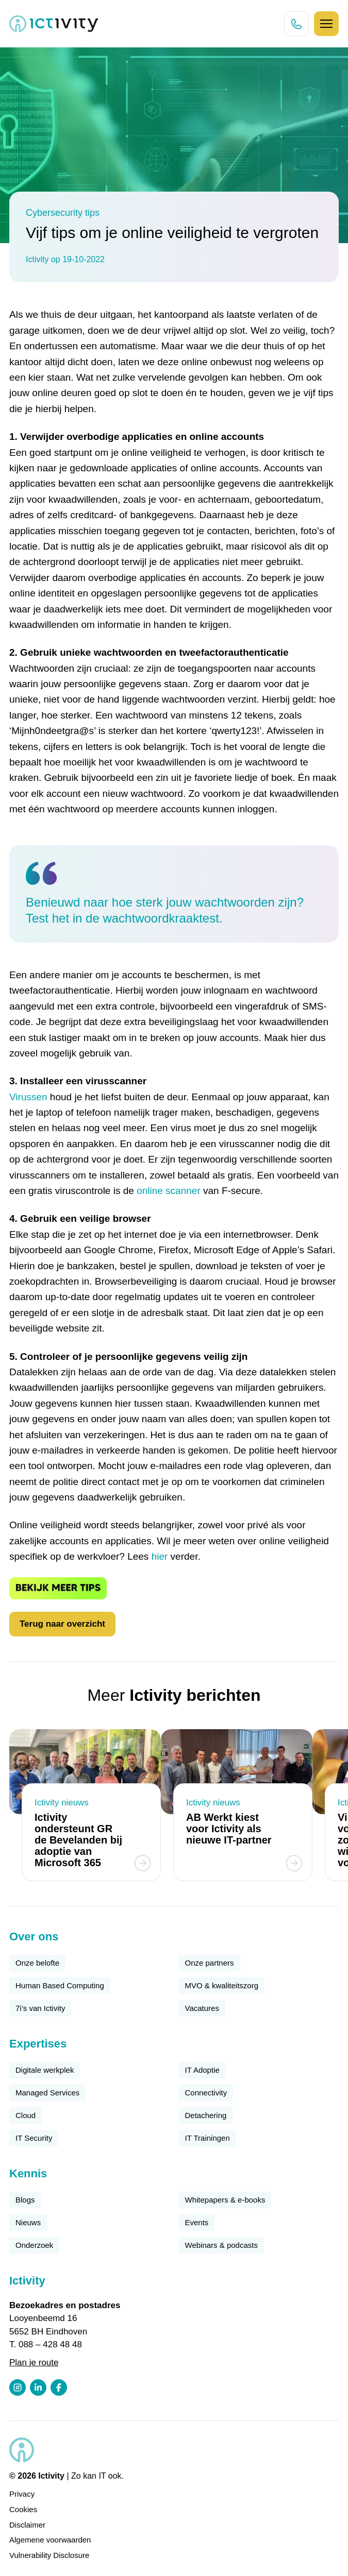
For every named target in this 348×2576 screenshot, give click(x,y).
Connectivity (206, 2092)
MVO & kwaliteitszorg (222, 1985)
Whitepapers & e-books (225, 2199)
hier (160, 1556)
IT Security (33, 2138)
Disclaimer (27, 2524)
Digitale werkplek (44, 2070)
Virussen (28, 1096)
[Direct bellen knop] (296, 23)
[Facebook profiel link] (59, 2387)
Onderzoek (34, 2245)
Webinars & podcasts (221, 2245)
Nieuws (28, 2222)
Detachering (206, 2115)
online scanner (169, 1190)
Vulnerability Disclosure (49, 2555)
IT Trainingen (207, 2138)
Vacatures (202, 2008)
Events (197, 2222)
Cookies (23, 2509)
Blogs (25, 2199)
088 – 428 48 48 (50, 2344)
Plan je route (33, 2362)
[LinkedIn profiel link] (38, 2387)
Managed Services (47, 2092)
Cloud (25, 2115)
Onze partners (209, 1962)
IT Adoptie (202, 2070)
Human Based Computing (59, 1985)
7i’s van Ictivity (40, 2008)
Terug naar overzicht (62, 1624)
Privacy (22, 2493)
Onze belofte (37, 1962)
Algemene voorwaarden (50, 2539)
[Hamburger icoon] (326, 23)
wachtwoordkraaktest (161, 918)
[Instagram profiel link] (17, 2387)
